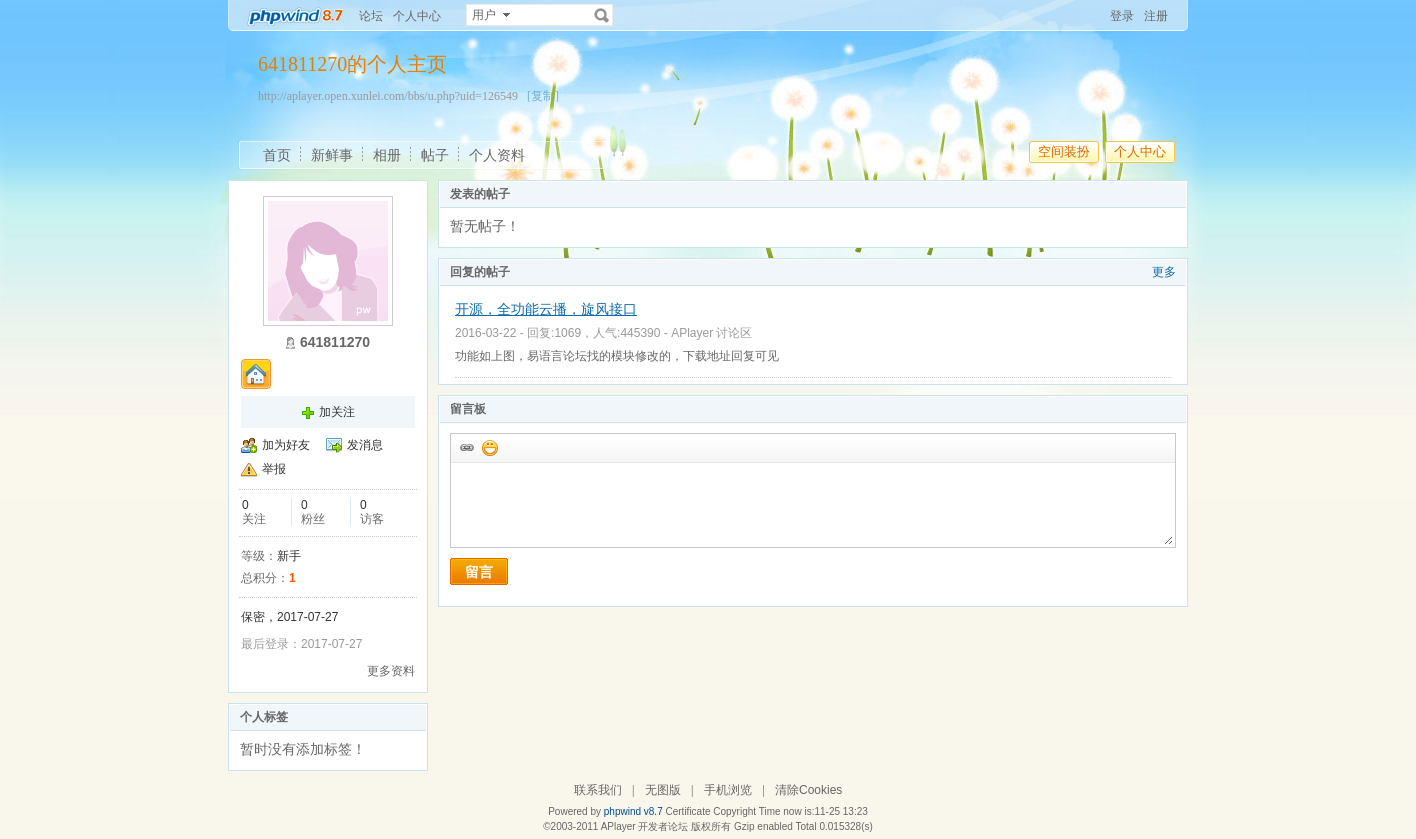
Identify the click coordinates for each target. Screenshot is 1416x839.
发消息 (365, 445)
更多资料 (391, 671)
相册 (387, 155)
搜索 (602, 15)
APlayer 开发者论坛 (645, 826)
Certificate (687, 811)
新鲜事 (332, 155)
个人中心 (417, 16)
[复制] (543, 96)
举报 (274, 469)
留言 (479, 572)
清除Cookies (808, 790)
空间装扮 (1064, 151)
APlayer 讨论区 (711, 333)
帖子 (435, 155)
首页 (277, 155)
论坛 (371, 16)
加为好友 (286, 445)
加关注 (337, 412)
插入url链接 (466, 447)
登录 (1122, 16)
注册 (1156, 16)
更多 (1164, 272)
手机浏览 (728, 790)
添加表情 (489, 447)
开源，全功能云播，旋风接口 (546, 309)
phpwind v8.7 (633, 811)
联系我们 (598, 790)
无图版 (663, 790)
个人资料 (497, 155)
